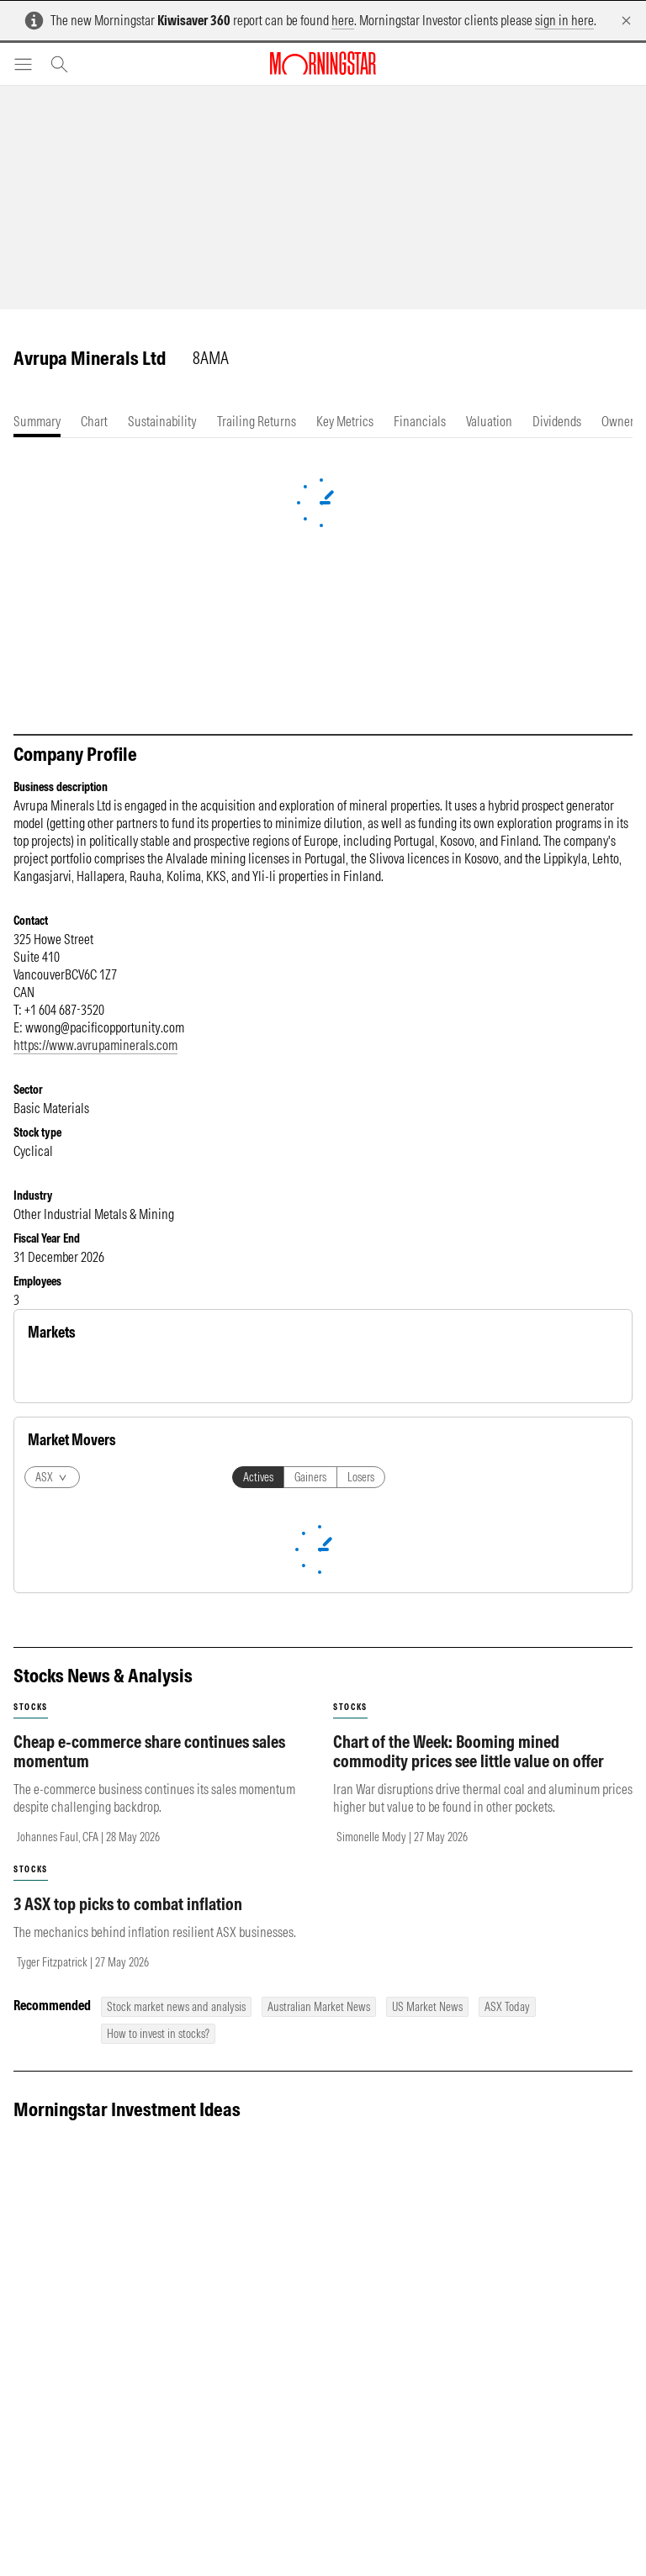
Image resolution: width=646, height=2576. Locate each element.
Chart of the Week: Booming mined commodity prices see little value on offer (468, 2101)
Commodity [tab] (111, 1372)
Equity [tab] (52, 1372)
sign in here (564, 20)
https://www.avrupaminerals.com (95, 1045)
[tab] (37, 421)
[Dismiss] (626, 20)
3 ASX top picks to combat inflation (127, 2253)
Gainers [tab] (310, 1826)
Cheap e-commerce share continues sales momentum (149, 2101)
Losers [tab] (360, 1826)
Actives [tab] (258, 1826)
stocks (30, 2056)
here (342, 20)
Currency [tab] (176, 1372)
